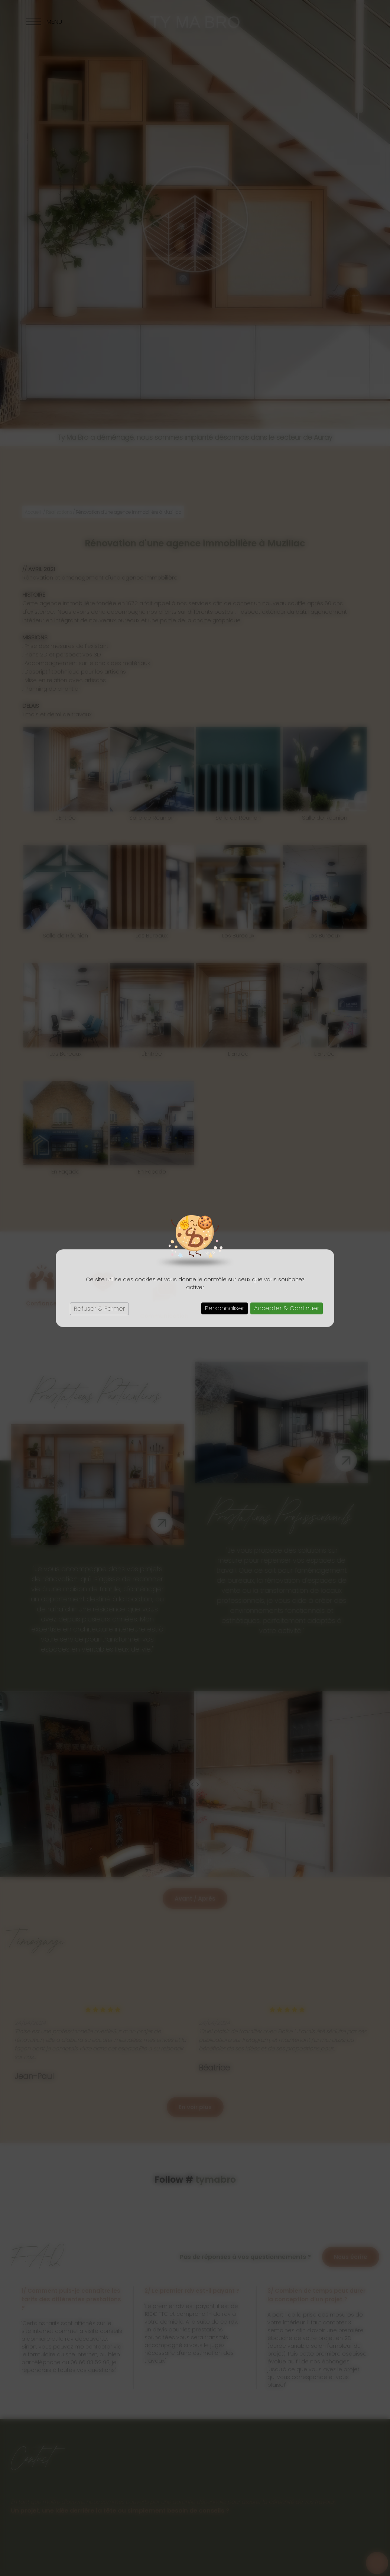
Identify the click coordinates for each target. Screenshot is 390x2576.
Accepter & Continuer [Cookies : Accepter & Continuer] (286, 1308)
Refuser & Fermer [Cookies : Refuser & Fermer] (99, 1308)
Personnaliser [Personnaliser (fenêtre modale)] (224, 1308)
